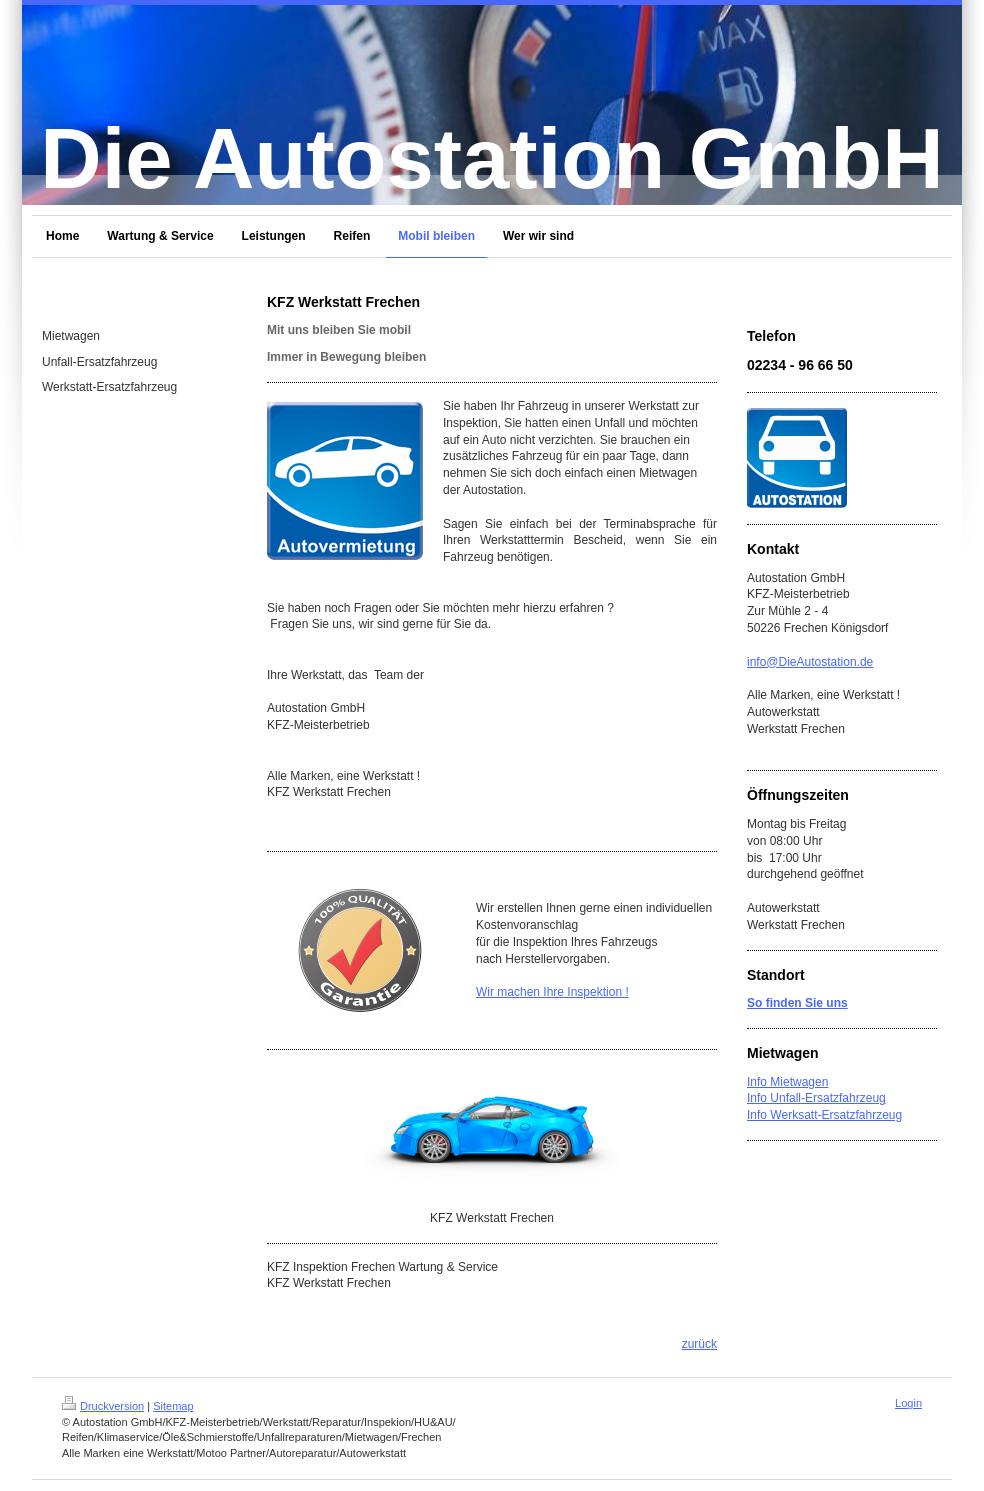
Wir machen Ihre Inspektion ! (552, 992)
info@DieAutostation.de (810, 662)
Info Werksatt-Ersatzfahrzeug (824, 1115)
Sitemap (173, 1406)
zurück (699, 1344)
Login (908, 1403)
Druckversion (103, 1406)
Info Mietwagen (787, 1082)
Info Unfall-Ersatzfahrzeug (816, 1098)
